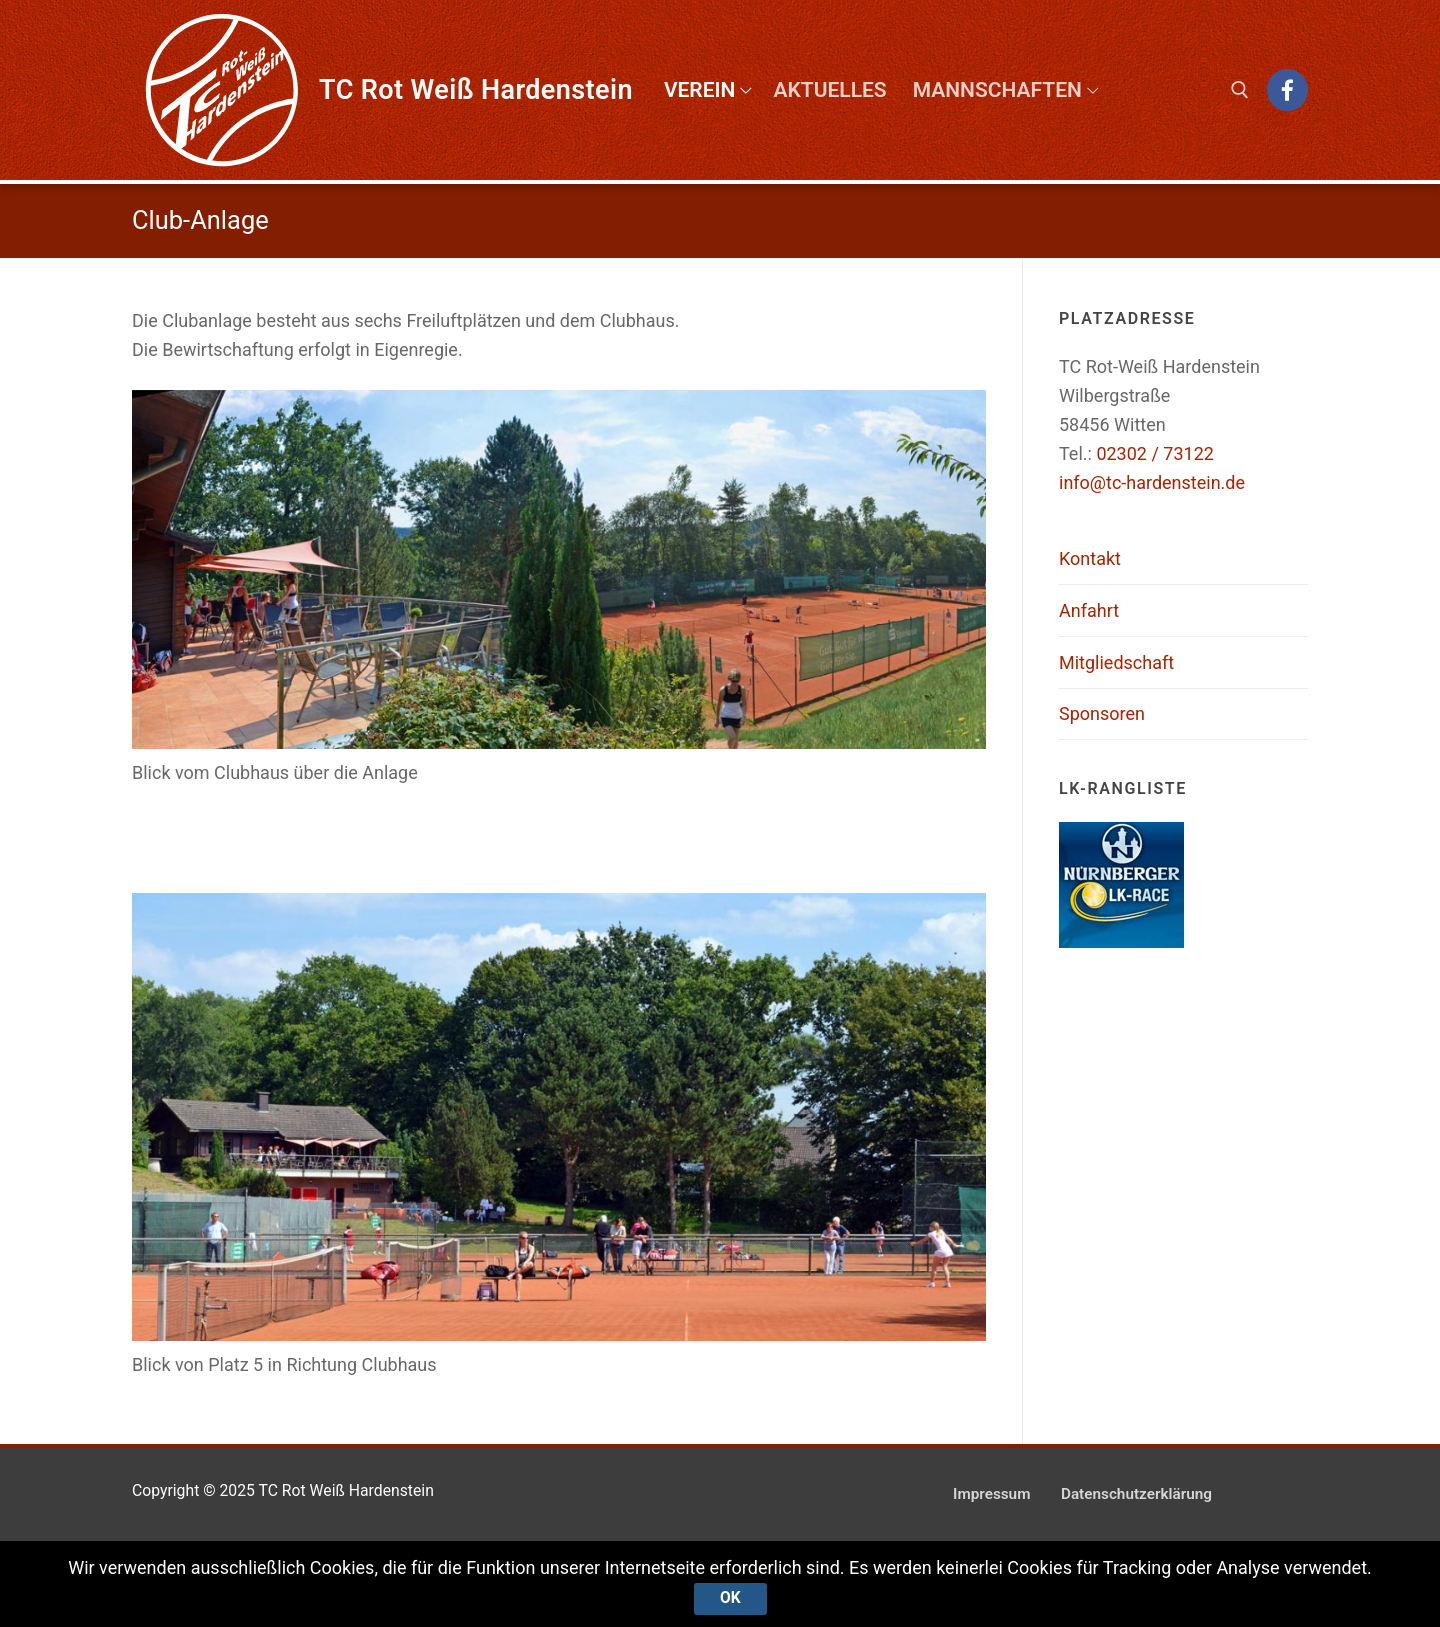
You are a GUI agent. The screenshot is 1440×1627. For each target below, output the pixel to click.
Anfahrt (1089, 610)
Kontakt (1090, 558)
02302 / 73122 (1155, 453)
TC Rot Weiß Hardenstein (476, 90)
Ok (730, 1598)
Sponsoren (1102, 713)
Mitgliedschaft (1116, 662)
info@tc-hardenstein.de (1152, 482)
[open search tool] (1240, 90)
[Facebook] (1287, 89)
